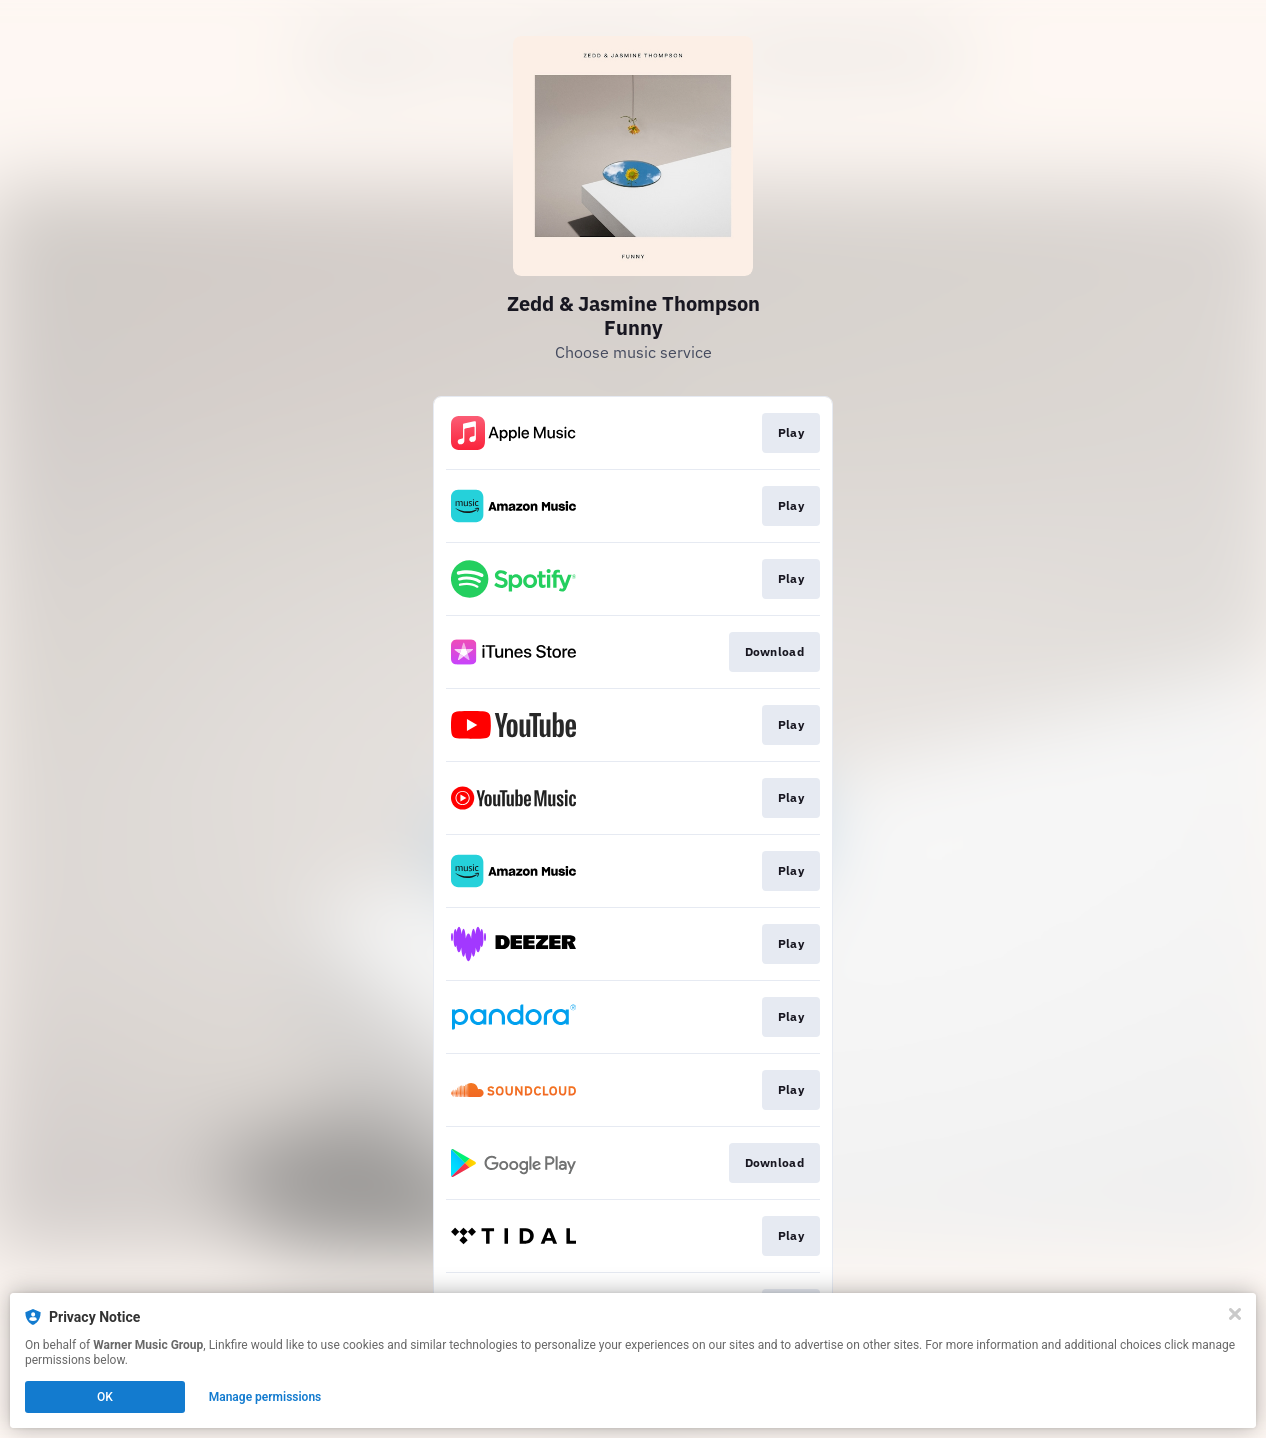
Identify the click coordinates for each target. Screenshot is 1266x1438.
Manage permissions (265, 1397)
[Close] (1235, 1314)
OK (105, 1397)
